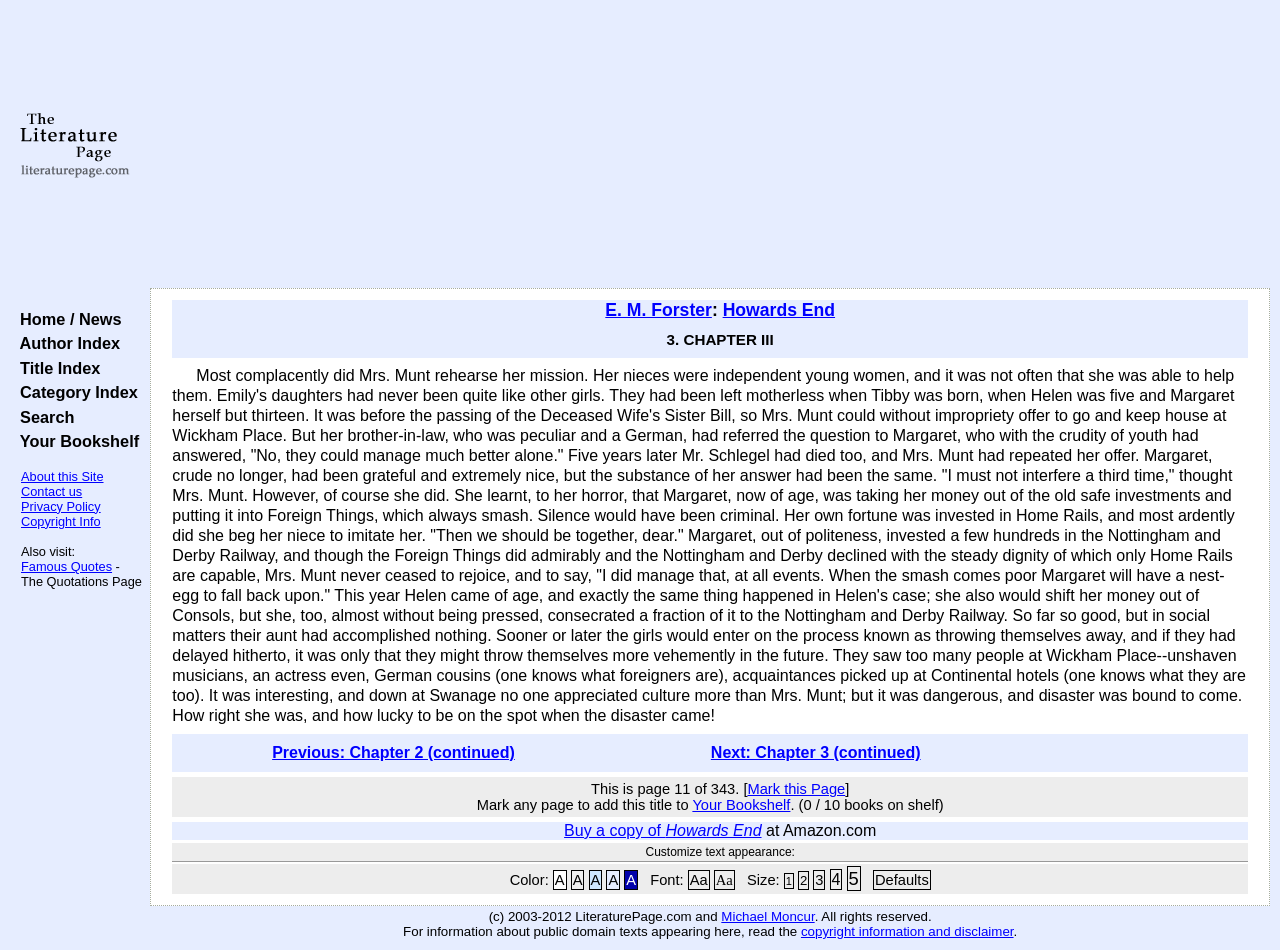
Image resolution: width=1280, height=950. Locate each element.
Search (42, 417)
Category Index (74, 392)
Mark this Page (796, 789)
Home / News (66, 319)
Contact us (51, 491)
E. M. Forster (658, 310)
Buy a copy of (662, 830)
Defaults (902, 880)
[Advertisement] (710, 145)
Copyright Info (61, 521)
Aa (699, 880)
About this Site (62, 476)
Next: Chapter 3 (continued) (816, 752)
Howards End (779, 310)
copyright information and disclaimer (907, 931)
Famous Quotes (66, 566)
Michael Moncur (767, 916)
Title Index (55, 368)
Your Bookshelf (75, 441)
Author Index (65, 343)
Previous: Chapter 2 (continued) (393, 752)
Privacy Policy (61, 506)
